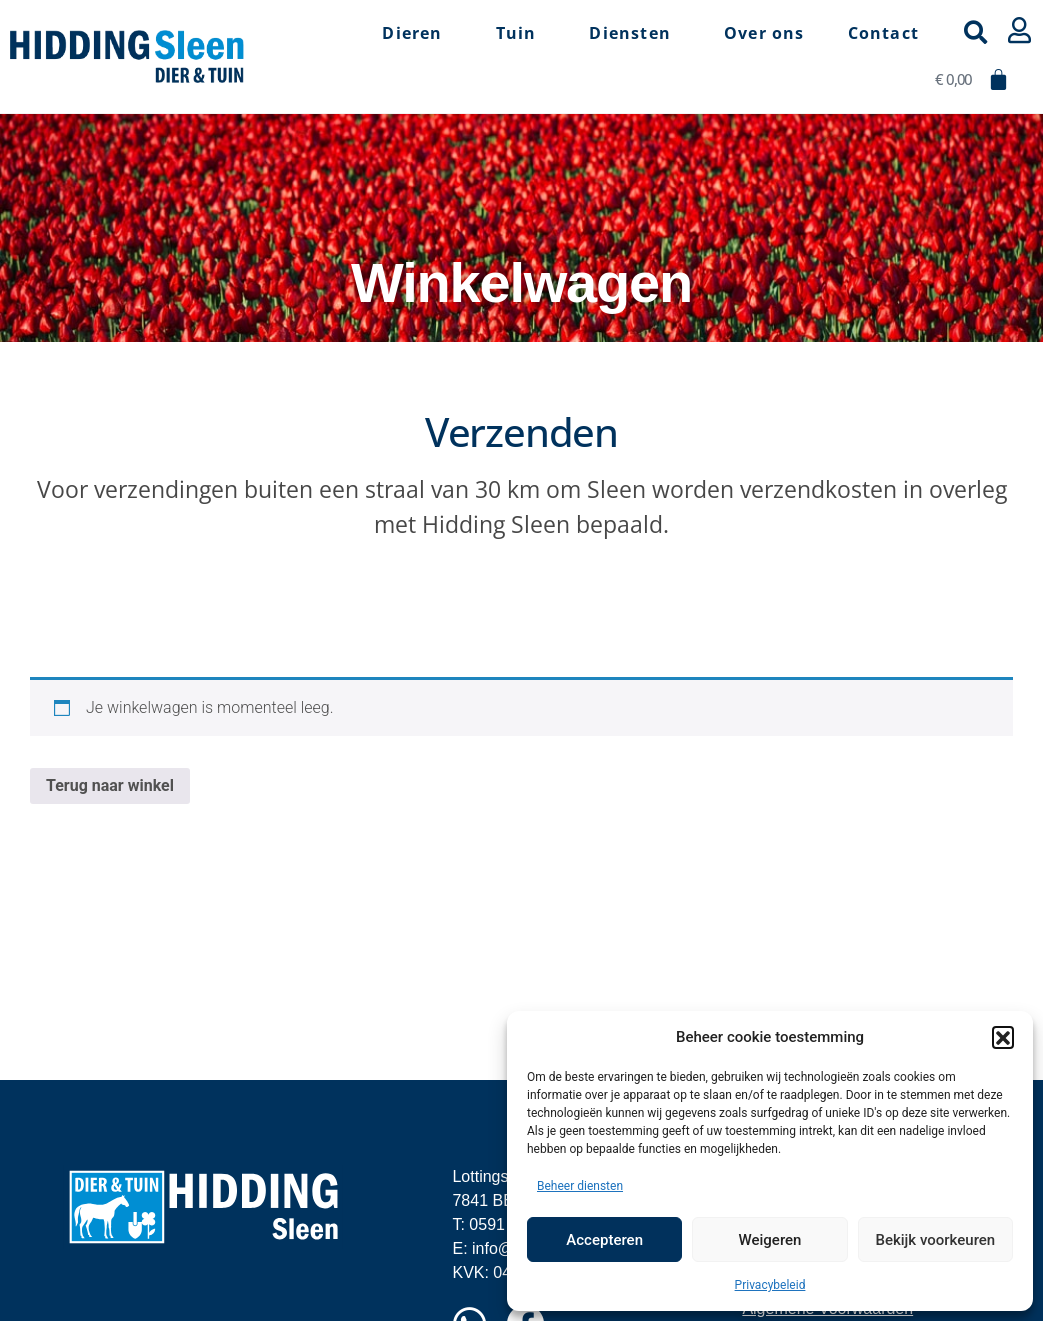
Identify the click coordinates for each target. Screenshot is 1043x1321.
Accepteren (604, 1240)
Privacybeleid (770, 1285)
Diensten (635, 33)
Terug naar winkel (110, 785)
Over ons (764, 33)
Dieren (417, 33)
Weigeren (770, 1240)
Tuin (521, 33)
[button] (1003, 1037)
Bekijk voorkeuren (935, 1240)
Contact (883, 33)
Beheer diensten (580, 1186)
